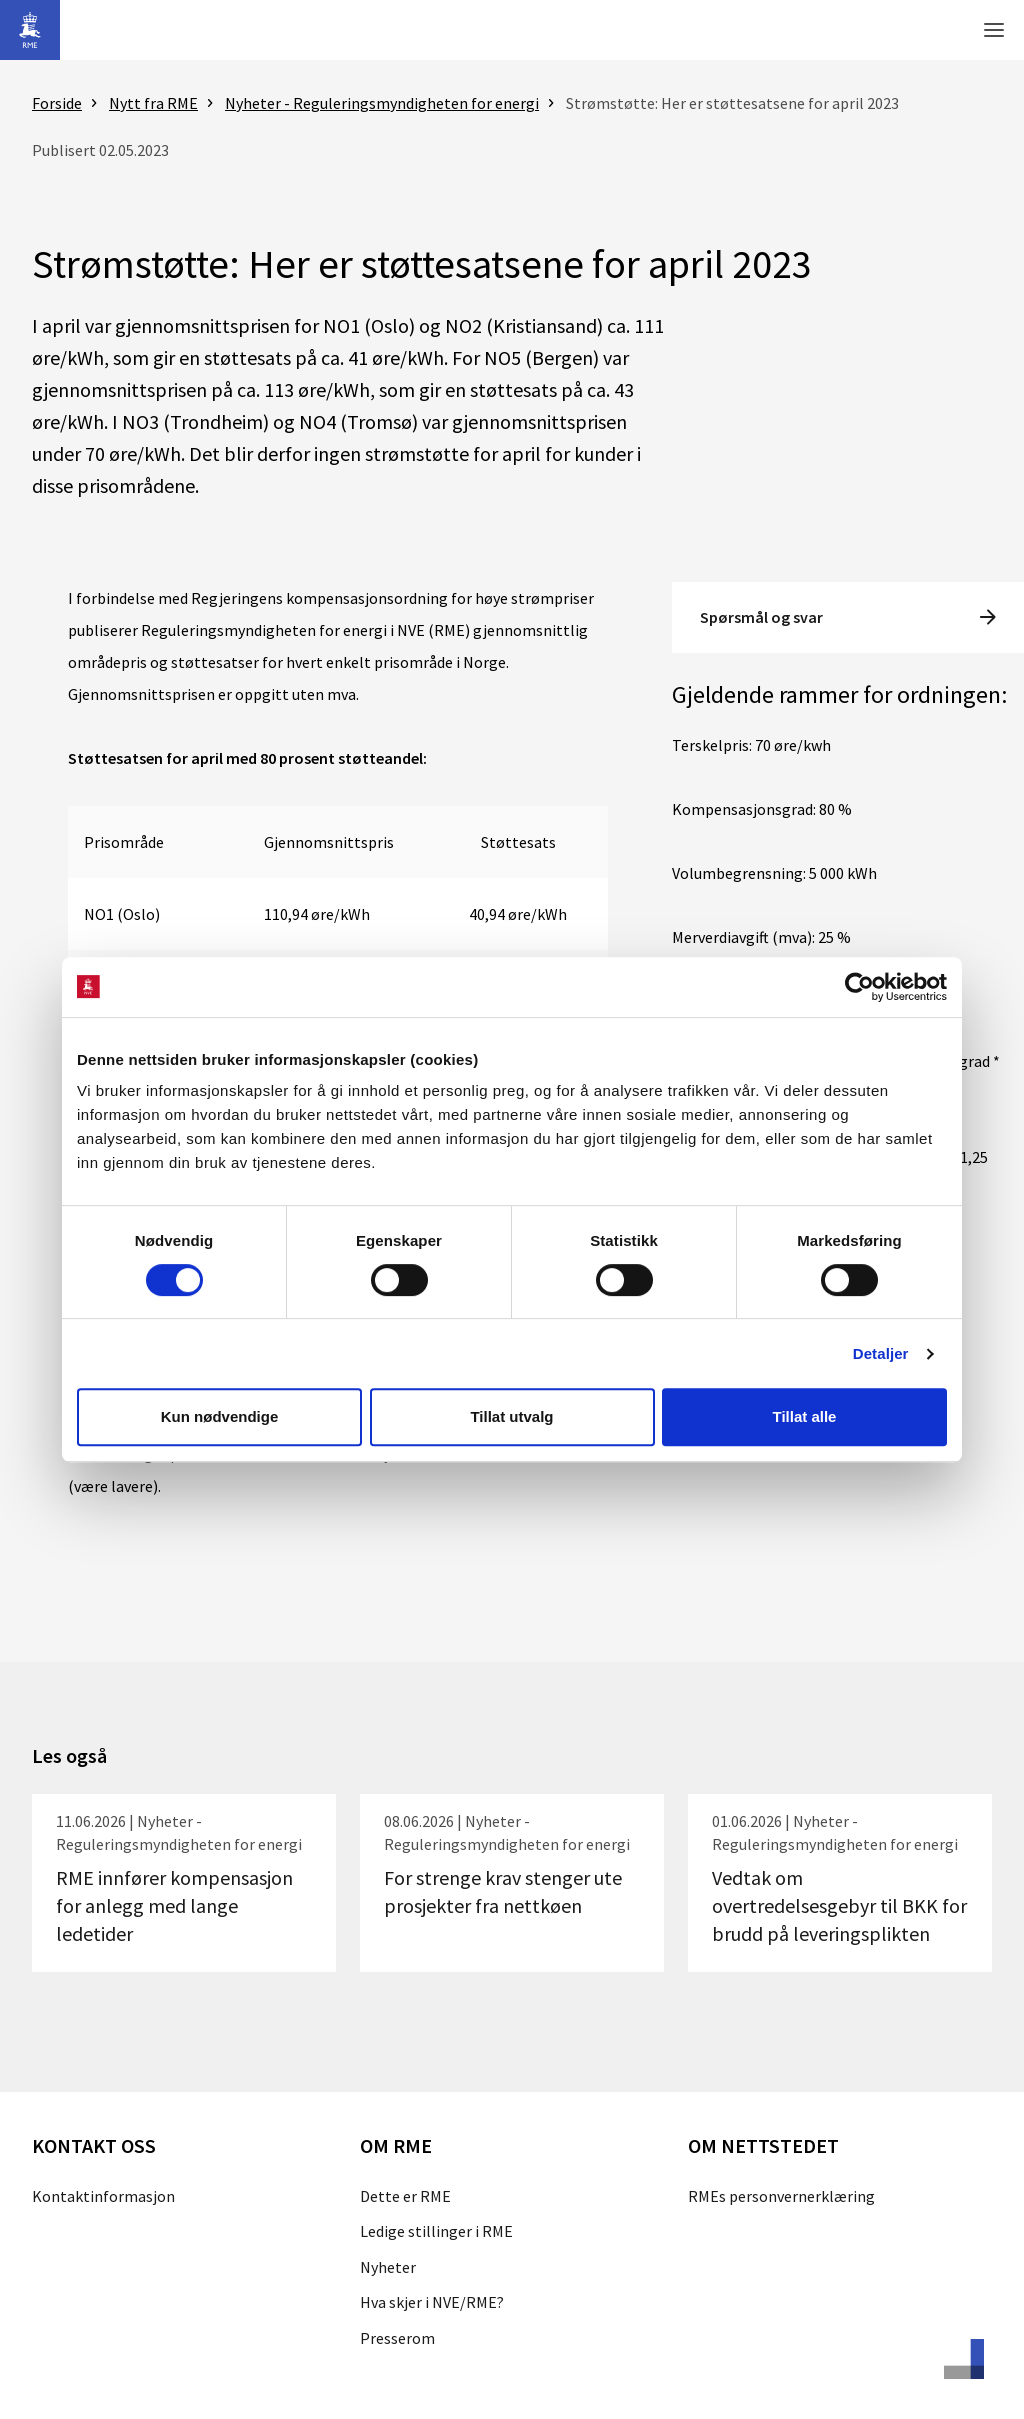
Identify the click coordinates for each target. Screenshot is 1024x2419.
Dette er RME (405, 2196)
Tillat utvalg (511, 1416)
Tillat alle (805, 1416)
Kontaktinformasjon (103, 2196)
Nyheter (388, 2267)
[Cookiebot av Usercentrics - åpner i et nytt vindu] (859, 987)
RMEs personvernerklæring (781, 2196)
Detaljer (881, 1353)
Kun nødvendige (220, 1416)
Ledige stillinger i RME (436, 2231)
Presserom (397, 2338)
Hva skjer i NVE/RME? (432, 2302)
